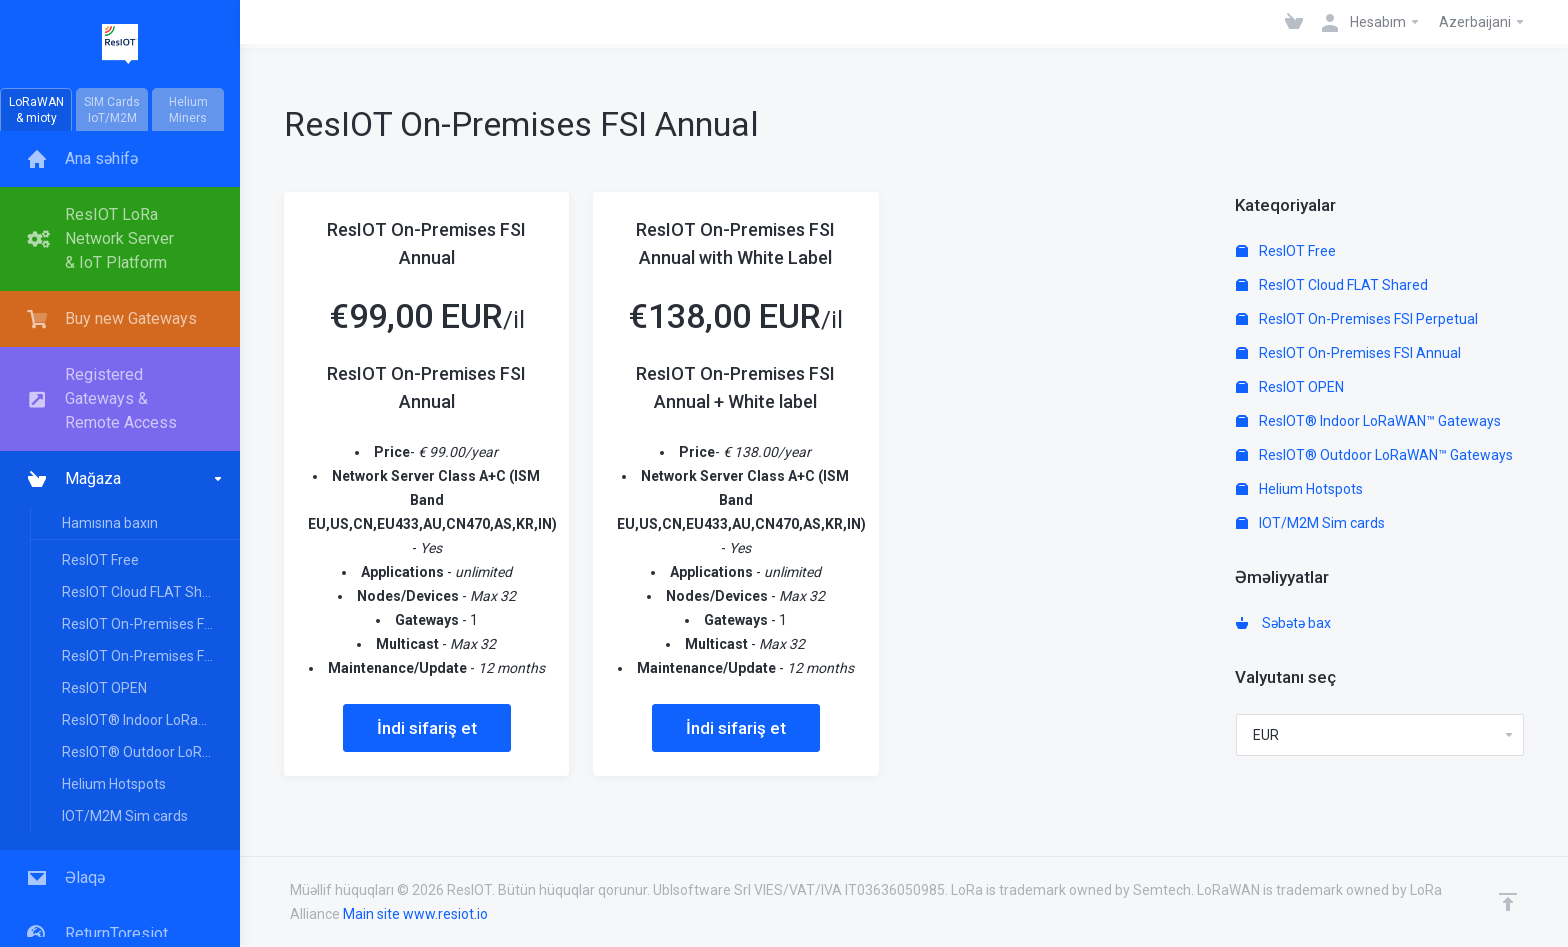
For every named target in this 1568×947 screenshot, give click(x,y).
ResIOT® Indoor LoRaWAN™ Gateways (150, 720)
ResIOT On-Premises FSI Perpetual (150, 624)
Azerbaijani (1482, 22)
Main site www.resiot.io (415, 914)
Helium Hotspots (114, 784)
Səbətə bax (1283, 623)
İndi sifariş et (427, 728)
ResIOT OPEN (104, 688)
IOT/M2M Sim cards (125, 816)
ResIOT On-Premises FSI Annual (150, 656)
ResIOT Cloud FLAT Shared (146, 592)
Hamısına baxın (110, 523)
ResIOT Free (100, 560)
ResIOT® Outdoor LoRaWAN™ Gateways (150, 752)
